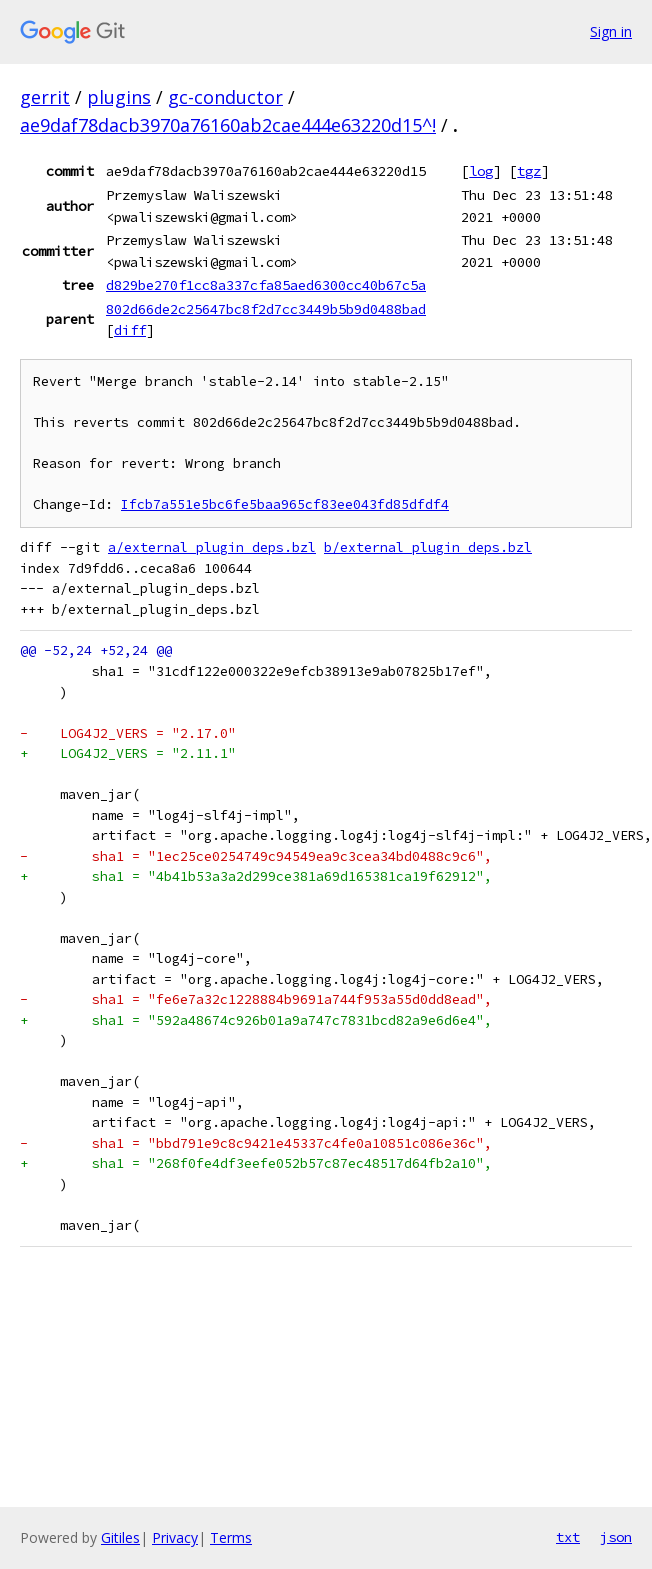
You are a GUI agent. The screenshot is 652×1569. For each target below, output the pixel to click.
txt (568, 1537)
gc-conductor (225, 97)
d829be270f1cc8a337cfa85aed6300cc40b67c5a (266, 285)
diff (130, 330)
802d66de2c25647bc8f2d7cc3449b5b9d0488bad (266, 309)
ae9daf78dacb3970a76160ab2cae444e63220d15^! (228, 125)
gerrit (45, 97)
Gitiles (120, 1537)
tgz (529, 171)
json (616, 1537)
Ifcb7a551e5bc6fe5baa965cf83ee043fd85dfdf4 (285, 504)
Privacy (175, 1537)
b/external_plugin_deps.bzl (428, 547)
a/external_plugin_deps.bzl (212, 547)
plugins (119, 97)
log (481, 171)
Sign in (611, 31)
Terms (231, 1537)
